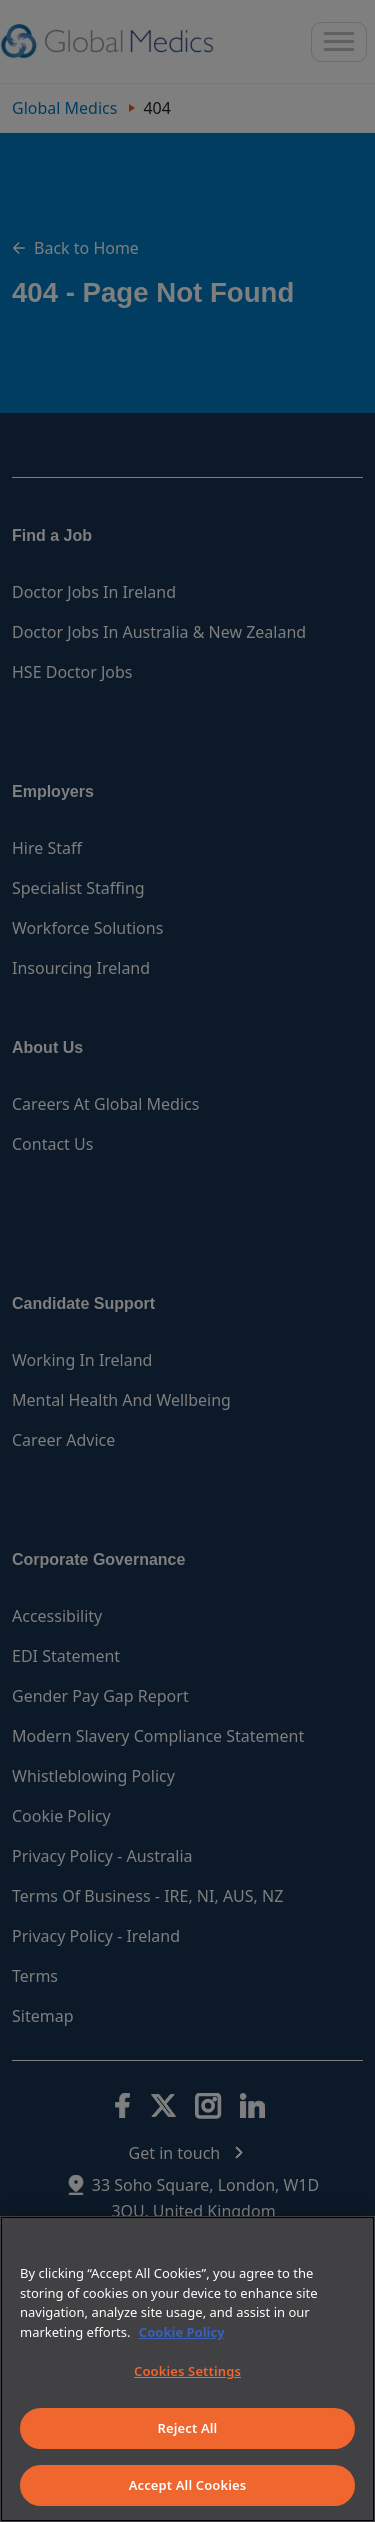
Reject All (188, 2428)
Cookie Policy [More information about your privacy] (182, 2332)
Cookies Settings (187, 2371)
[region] (187, 2369)
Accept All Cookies (188, 2485)
